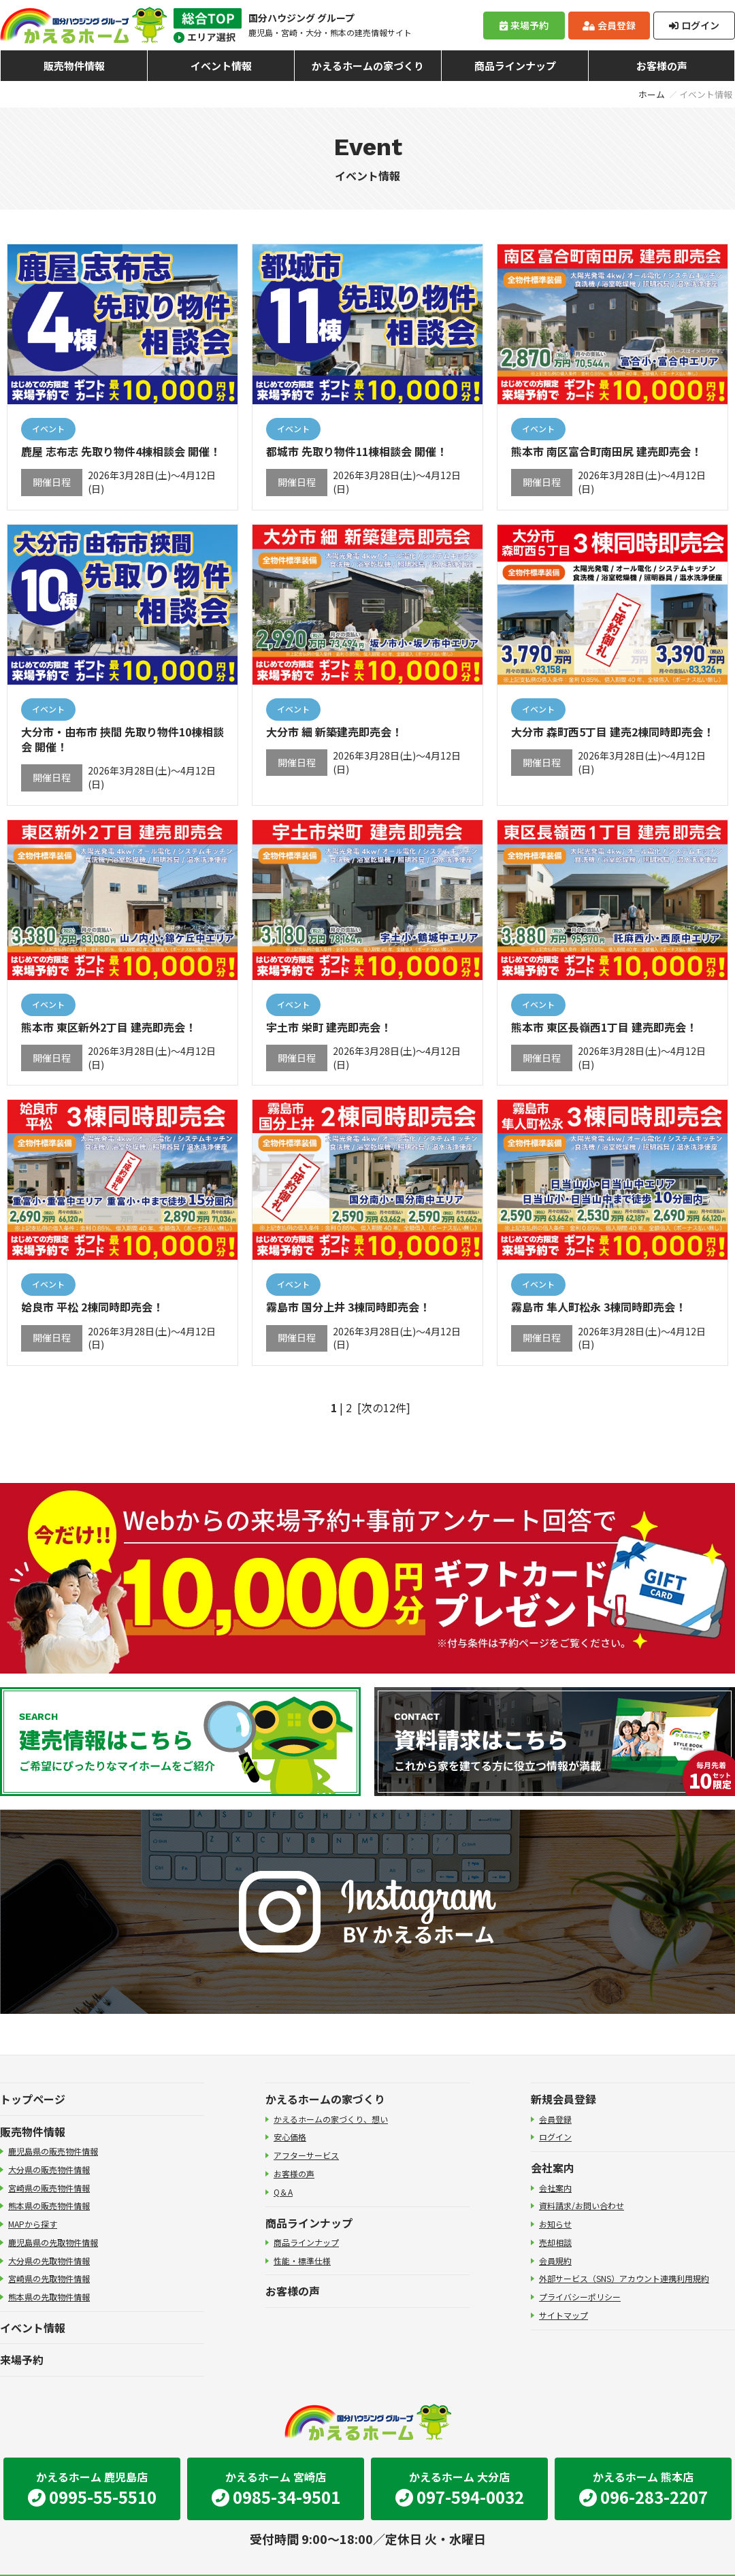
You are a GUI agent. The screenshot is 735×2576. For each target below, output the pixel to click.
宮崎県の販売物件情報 (49, 2188)
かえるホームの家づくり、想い (331, 2119)
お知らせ (555, 2224)
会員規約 (555, 2260)
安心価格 (290, 2136)
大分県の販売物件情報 (49, 2169)
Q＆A (283, 2192)
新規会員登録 (563, 2098)
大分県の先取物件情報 (49, 2260)
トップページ (32, 2098)
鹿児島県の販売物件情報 (53, 2151)
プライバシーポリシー (580, 2296)
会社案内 (552, 2167)
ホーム (651, 94)
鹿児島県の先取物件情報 (53, 2242)
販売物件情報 (74, 66)
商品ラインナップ (515, 66)
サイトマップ (563, 2315)
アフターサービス (306, 2155)
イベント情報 (221, 66)
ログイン (694, 25)
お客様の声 (661, 66)
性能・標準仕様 (302, 2260)
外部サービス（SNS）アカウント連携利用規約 (624, 2278)
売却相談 (555, 2242)
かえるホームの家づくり (368, 66)
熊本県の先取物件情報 (49, 2296)
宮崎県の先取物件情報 (49, 2278)
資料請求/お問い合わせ (581, 2205)
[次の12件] (383, 1407)
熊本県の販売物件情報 (49, 2205)
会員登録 (609, 25)
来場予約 (524, 25)
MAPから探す (32, 2224)
